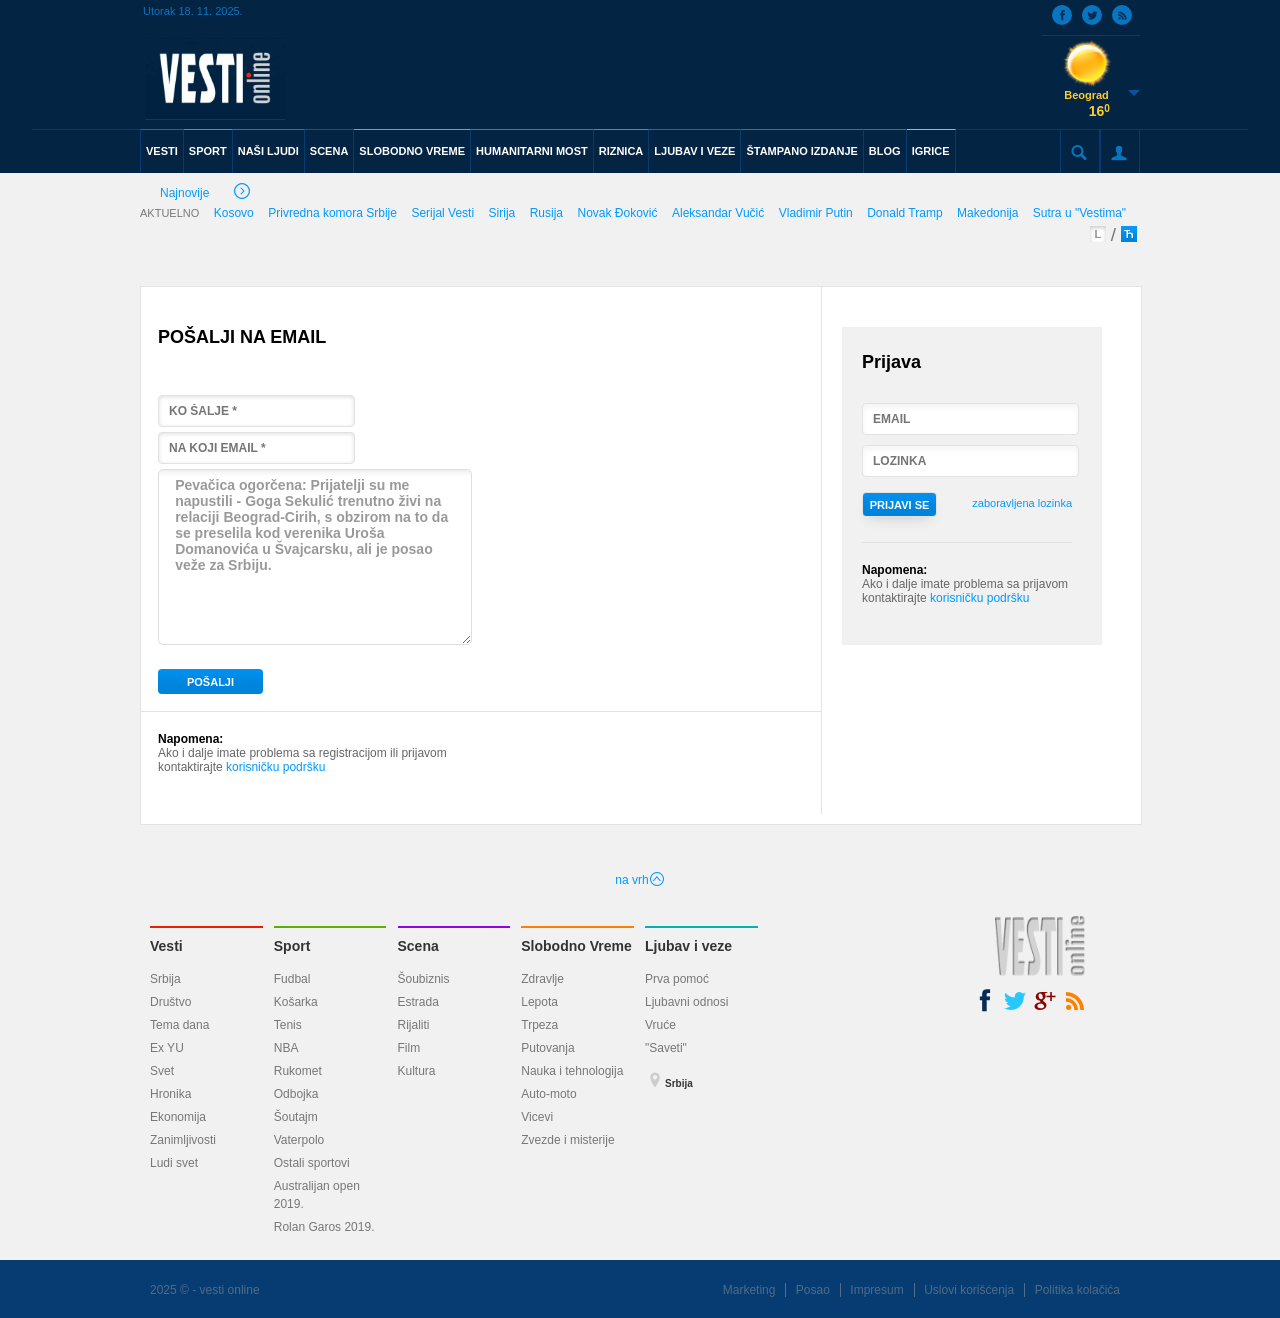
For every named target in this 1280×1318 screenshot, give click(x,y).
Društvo (170, 1002)
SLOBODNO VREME (412, 151)
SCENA (329, 151)
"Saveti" (666, 1048)
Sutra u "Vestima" (1079, 213)
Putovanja (547, 1048)
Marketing (749, 1290)
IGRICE (931, 151)
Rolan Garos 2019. (324, 1227)
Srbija (165, 979)
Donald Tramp (904, 213)
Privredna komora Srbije (332, 213)
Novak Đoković (618, 213)
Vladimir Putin (816, 213)
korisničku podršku (275, 767)
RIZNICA (621, 151)
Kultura (417, 1071)
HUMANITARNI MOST (532, 151)
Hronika (170, 1094)
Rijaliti (414, 1025)
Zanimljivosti (183, 1140)
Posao (813, 1290)
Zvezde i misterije (567, 1140)
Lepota (539, 1002)
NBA (286, 1048)
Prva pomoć (677, 979)
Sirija (502, 213)
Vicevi (537, 1117)
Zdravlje (542, 979)
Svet (162, 1071)
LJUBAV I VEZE (694, 151)
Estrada (418, 1002)
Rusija (546, 213)
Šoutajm (296, 1117)
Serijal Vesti (442, 213)
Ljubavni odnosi (686, 1002)
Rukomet (298, 1071)
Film (409, 1048)
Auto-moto (548, 1094)
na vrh (639, 880)
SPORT (208, 151)
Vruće (660, 1025)
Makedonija (987, 213)
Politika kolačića (1077, 1290)
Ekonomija (178, 1117)
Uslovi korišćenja (969, 1290)
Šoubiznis (424, 979)
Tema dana (179, 1025)
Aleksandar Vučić (718, 213)
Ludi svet (174, 1163)
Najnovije (205, 194)
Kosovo (234, 213)
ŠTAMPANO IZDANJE (801, 151)
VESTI (162, 151)
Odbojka (296, 1094)
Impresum (876, 1290)
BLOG (885, 151)
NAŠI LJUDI (268, 151)
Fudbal (292, 979)
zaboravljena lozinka (1022, 503)
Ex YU (167, 1048)
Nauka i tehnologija (572, 1071)
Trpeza (539, 1025)
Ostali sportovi (312, 1163)
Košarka (296, 1002)
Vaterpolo (299, 1140)
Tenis (288, 1025)
